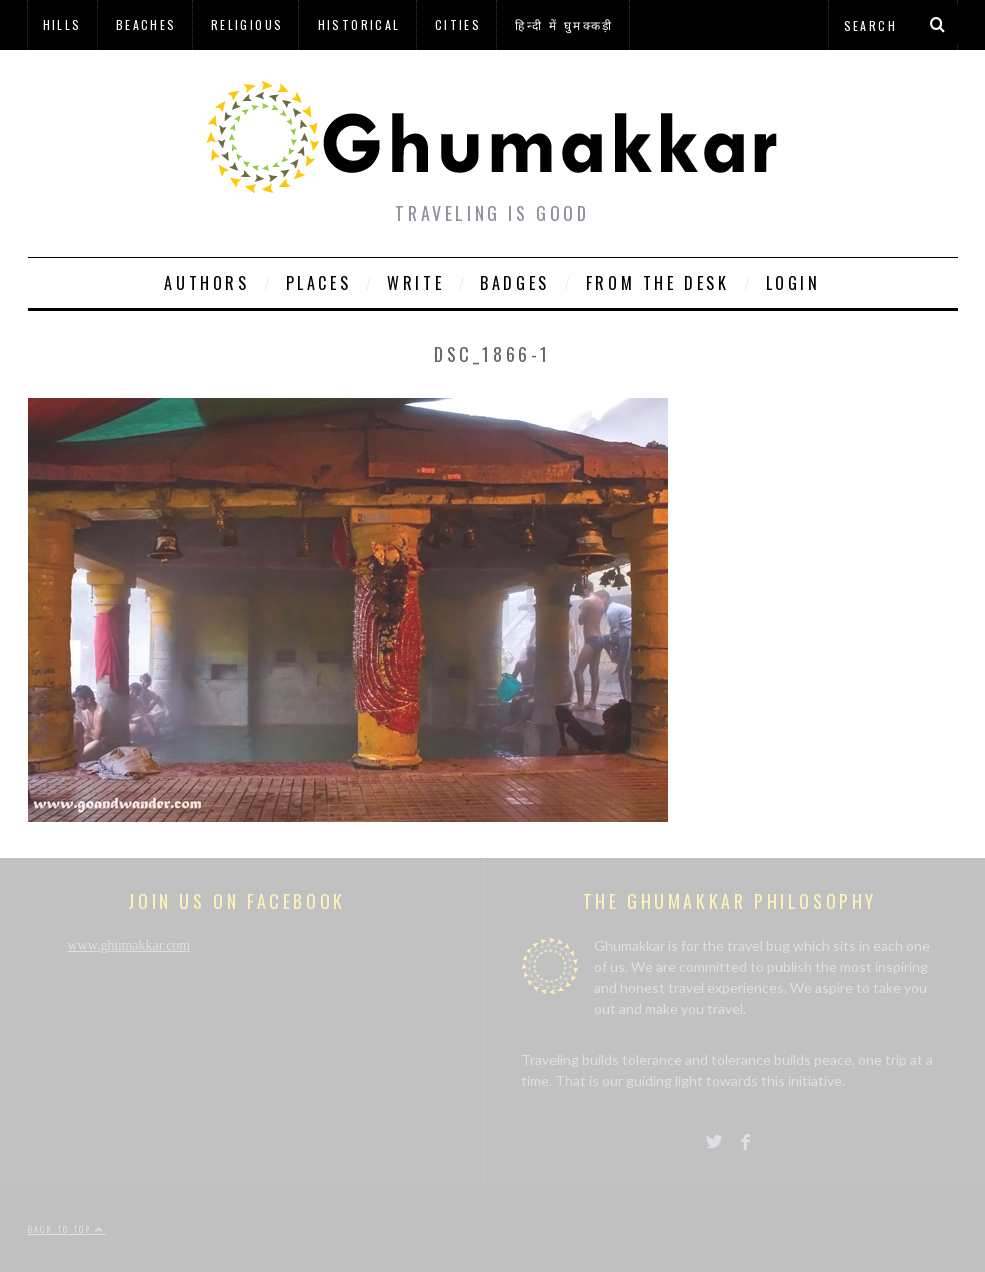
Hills (62, 24)
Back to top (67, 1229)
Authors (206, 283)
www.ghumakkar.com (129, 945)
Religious (247, 24)
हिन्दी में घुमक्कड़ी (564, 24)
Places (319, 283)
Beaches (146, 24)
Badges (515, 283)
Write (415, 283)
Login (793, 283)
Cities (458, 24)
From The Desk (658, 283)
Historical (359, 24)
